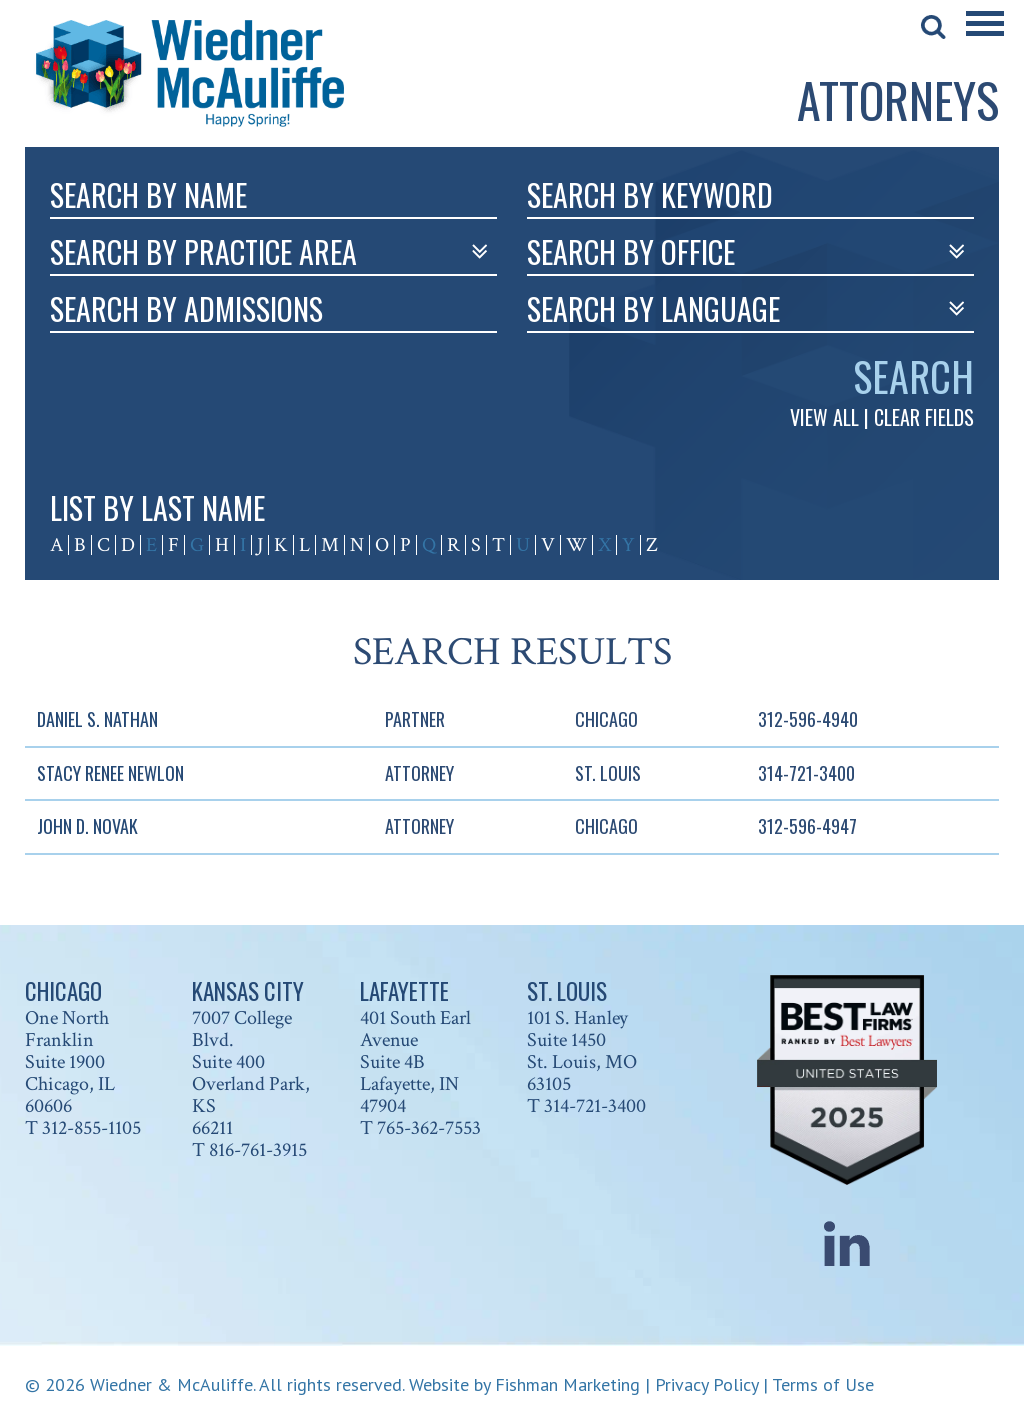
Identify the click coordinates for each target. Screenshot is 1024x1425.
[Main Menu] (985, 37)
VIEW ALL (824, 417)
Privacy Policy (706, 1384)
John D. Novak (87, 826)
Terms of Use (823, 1384)
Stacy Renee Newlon (110, 773)
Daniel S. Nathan (97, 719)
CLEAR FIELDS (924, 417)
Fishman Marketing (567, 1384)
